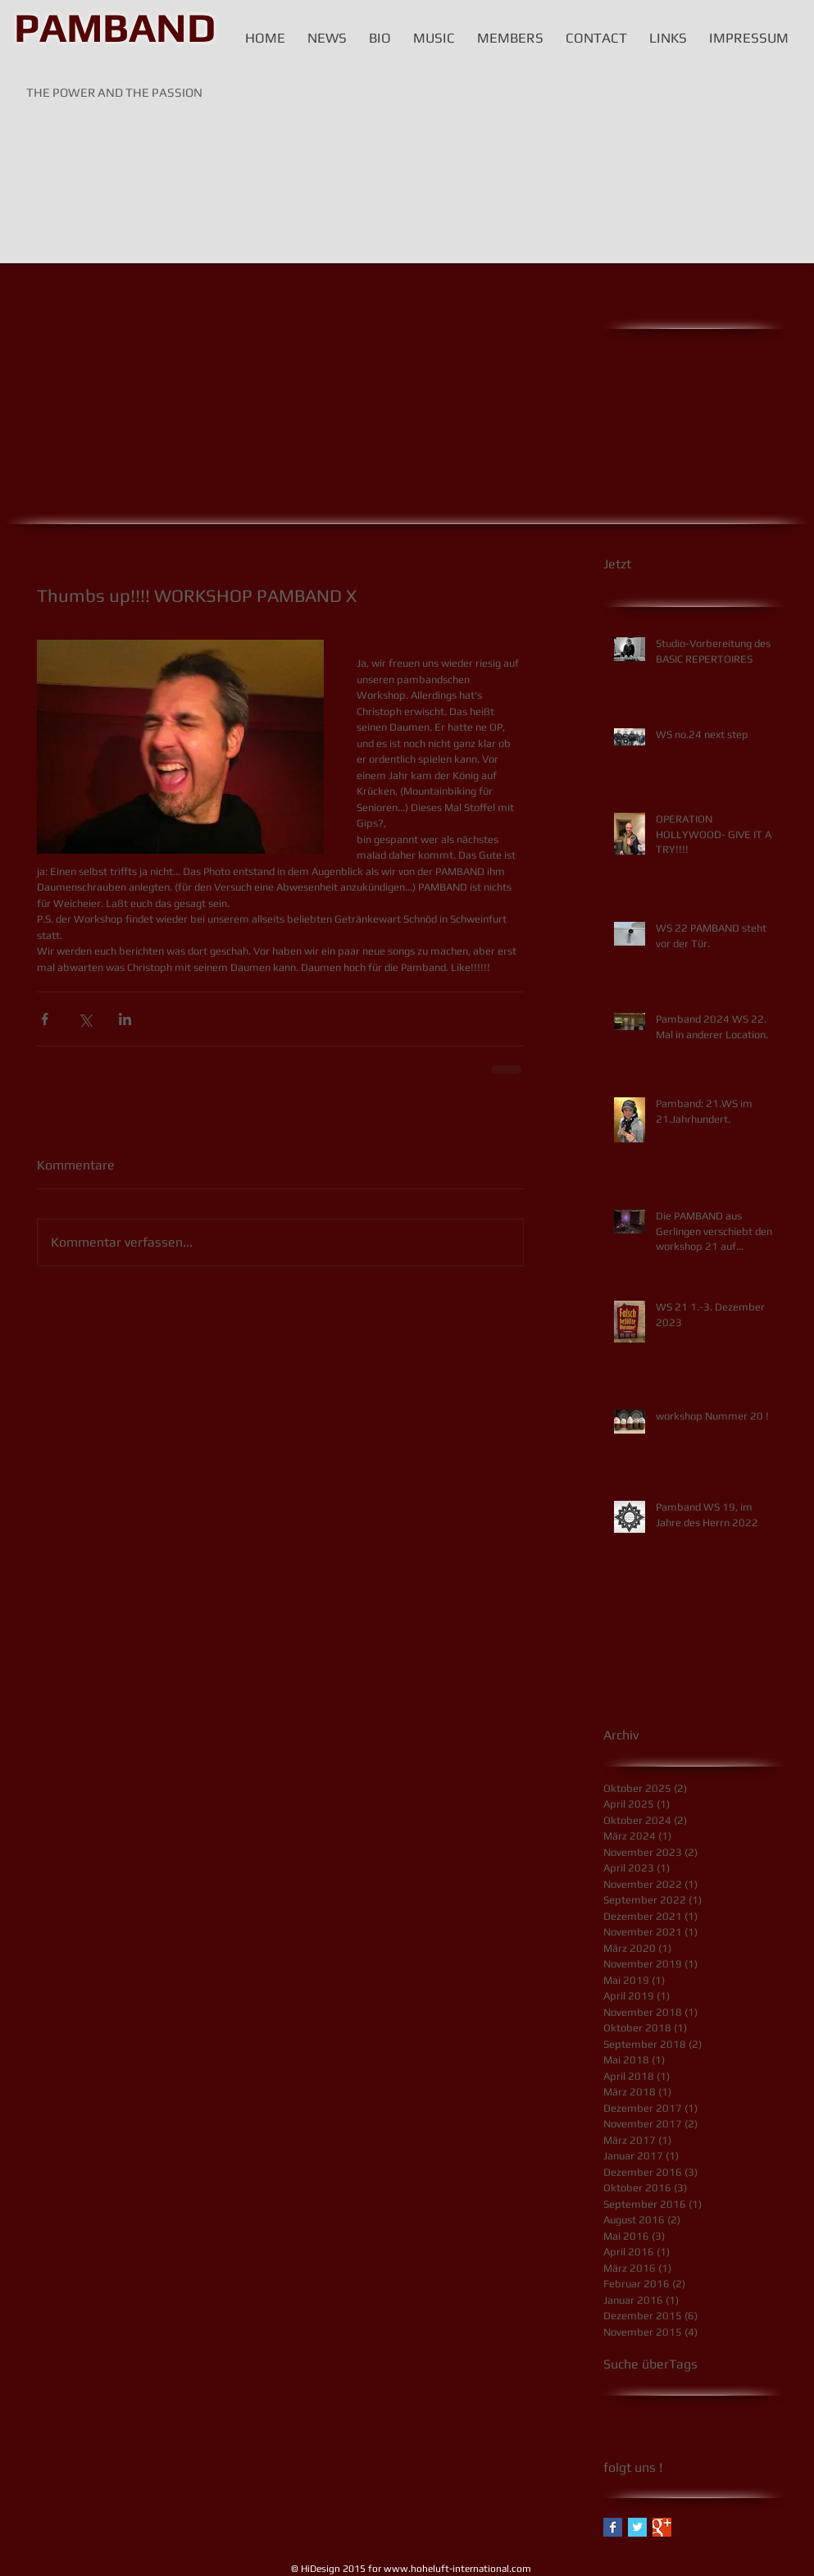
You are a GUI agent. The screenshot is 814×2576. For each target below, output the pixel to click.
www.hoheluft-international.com (457, 2568)
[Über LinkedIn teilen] (125, 1019)
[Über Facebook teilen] (44, 1019)
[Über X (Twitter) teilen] (85, 1019)
